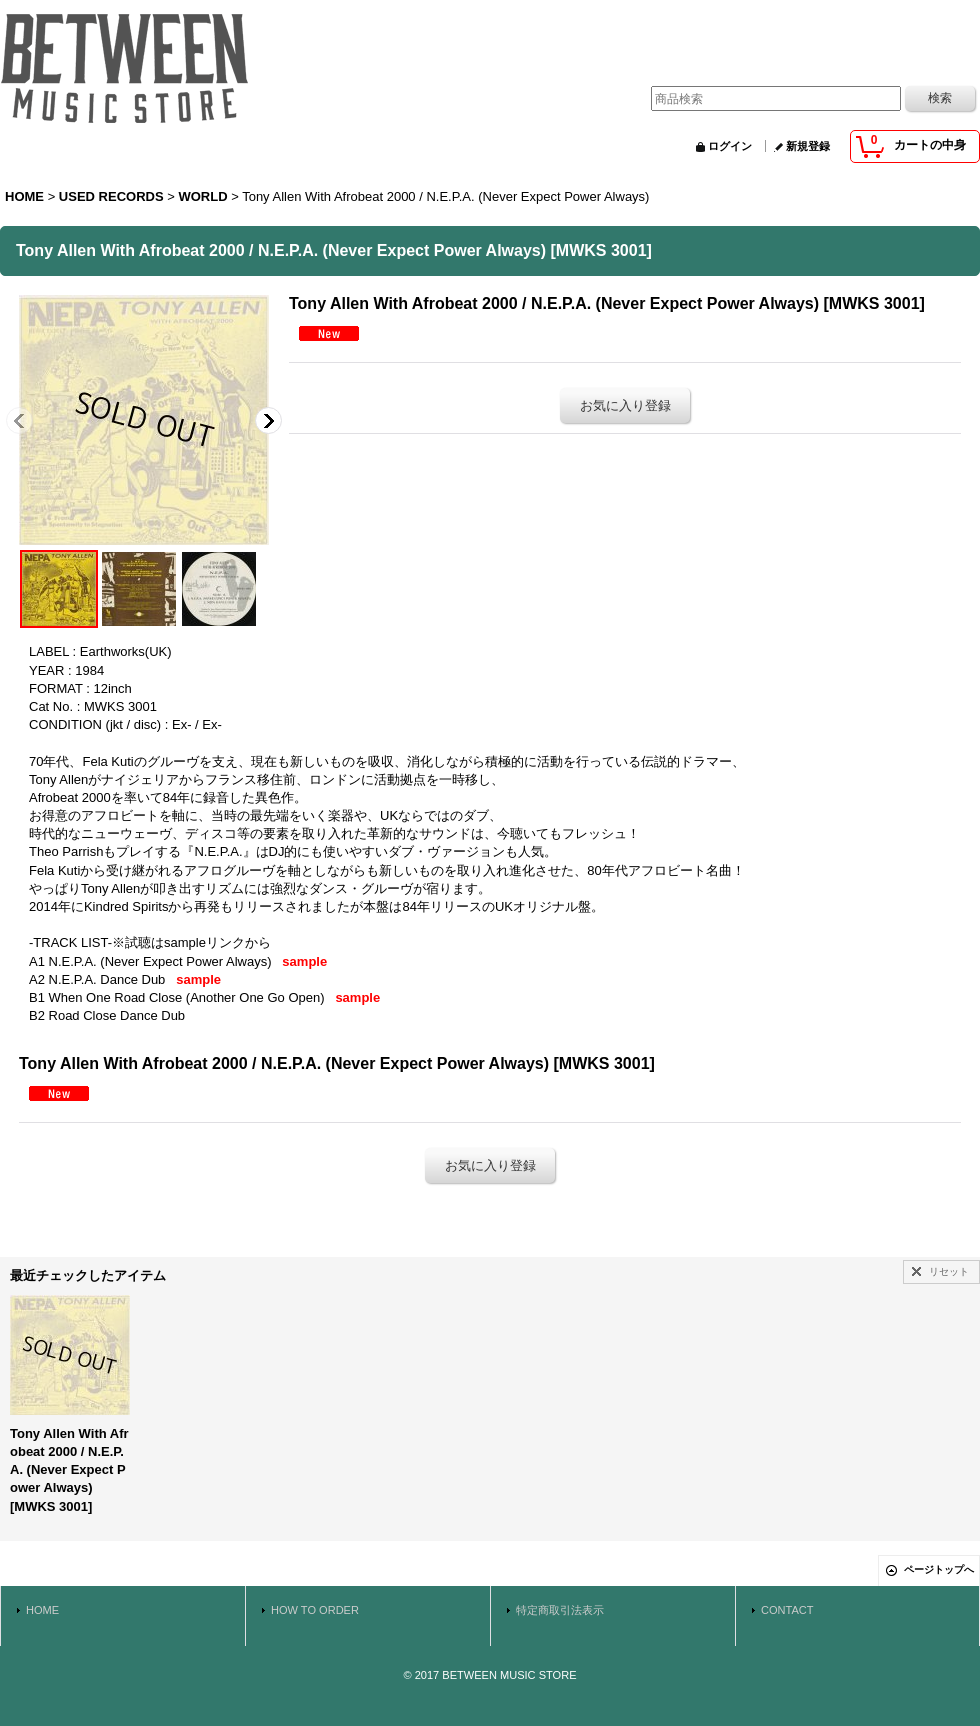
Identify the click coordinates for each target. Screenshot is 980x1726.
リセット (949, 1271)
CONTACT (787, 1610)
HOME (42, 1610)
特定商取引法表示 (560, 1610)
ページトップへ (939, 1569)
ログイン (730, 146)
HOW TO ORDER (315, 1610)
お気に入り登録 (625, 405)
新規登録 (808, 146)
